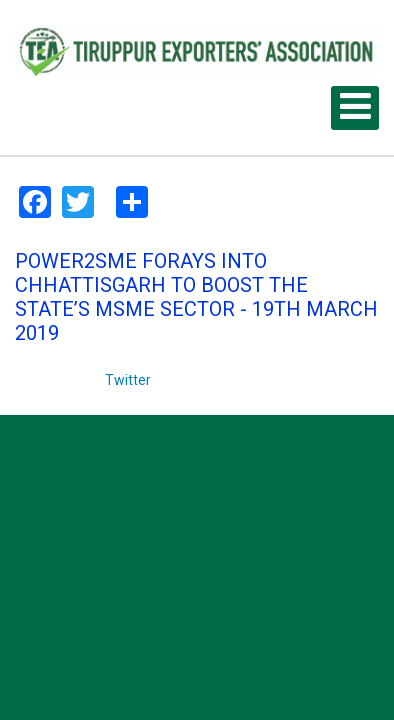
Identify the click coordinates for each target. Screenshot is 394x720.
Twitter (128, 380)
